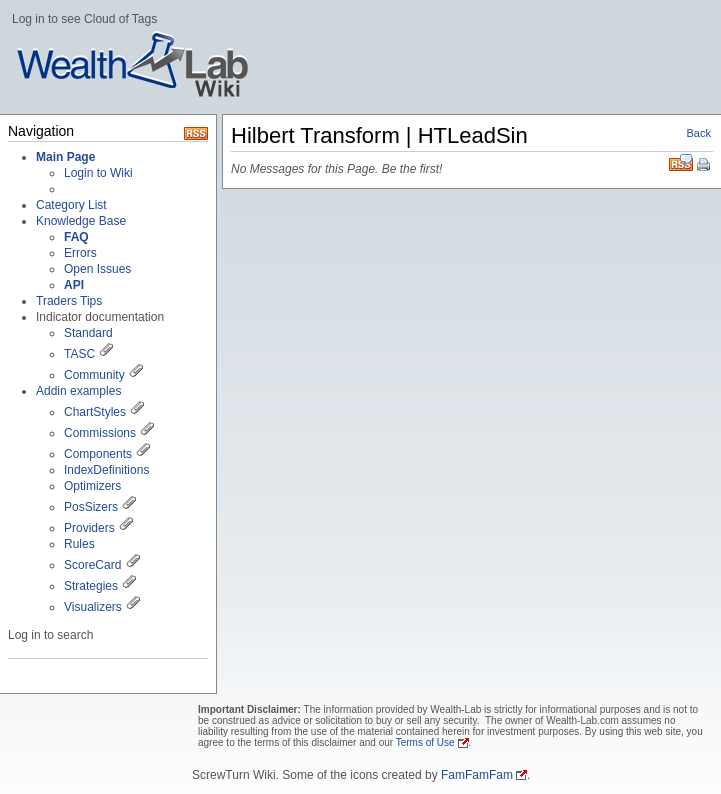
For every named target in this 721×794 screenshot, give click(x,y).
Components (98, 454)
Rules (79, 544)
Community (94, 375)
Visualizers (93, 607)
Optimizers (92, 486)
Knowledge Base (81, 221)
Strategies (91, 586)
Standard (88, 333)
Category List (71, 205)
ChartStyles (95, 412)
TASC (79, 354)
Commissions (100, 433)
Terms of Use (425, 742)
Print (705, 166)
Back (699, 133)
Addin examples (78, 391)
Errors (80, 253)
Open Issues (97, 269)
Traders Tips (69, 301)
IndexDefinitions (106, 470)
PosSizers (91, 507)
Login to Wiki (98, 173)
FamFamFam (477, 775)
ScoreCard (92, 565)
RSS (681, 162)
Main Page (65, 157)
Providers (89, 528)
